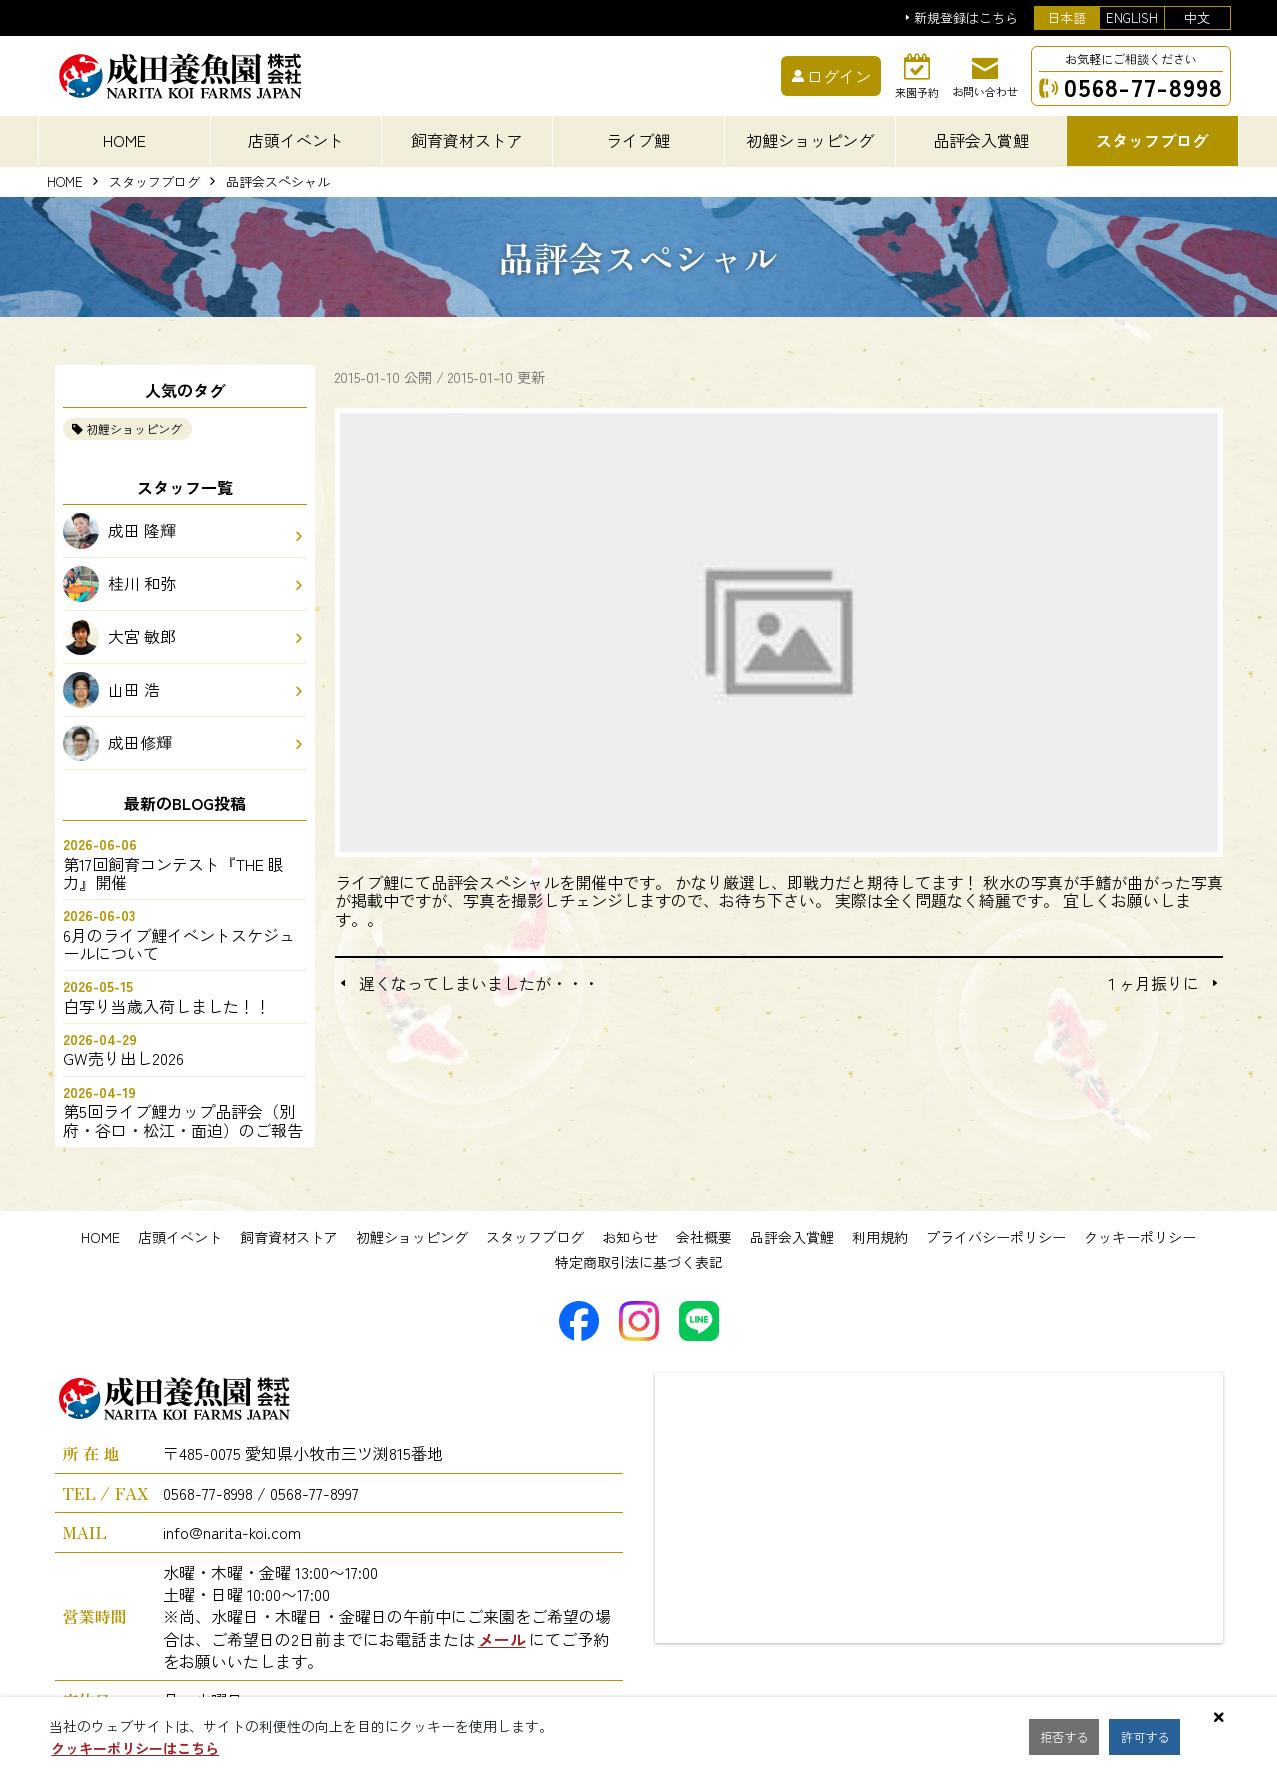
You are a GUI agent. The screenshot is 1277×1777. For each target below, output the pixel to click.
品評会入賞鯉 (792, 1237)
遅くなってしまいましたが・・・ (479, 983)
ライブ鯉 (638, 140)
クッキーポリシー (1140, 1237)
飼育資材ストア (289, 1237)
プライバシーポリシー (996, 1237)
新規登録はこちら (966, 18)
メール (502, 1639)
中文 (1197, 17)
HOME (124, 140)
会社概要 (704, 1237)
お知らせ (630, 1237)
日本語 (1066, 17)
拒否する (1069, 1737)
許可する (1159, 1737)
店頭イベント (180, 1237)
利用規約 (880, 1237)
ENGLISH (1132, 17)
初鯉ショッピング (134, 428)
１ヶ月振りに (1151, 983)
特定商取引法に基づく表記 (639, 1262)
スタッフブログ (154, 182)
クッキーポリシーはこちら (135, 1748)
